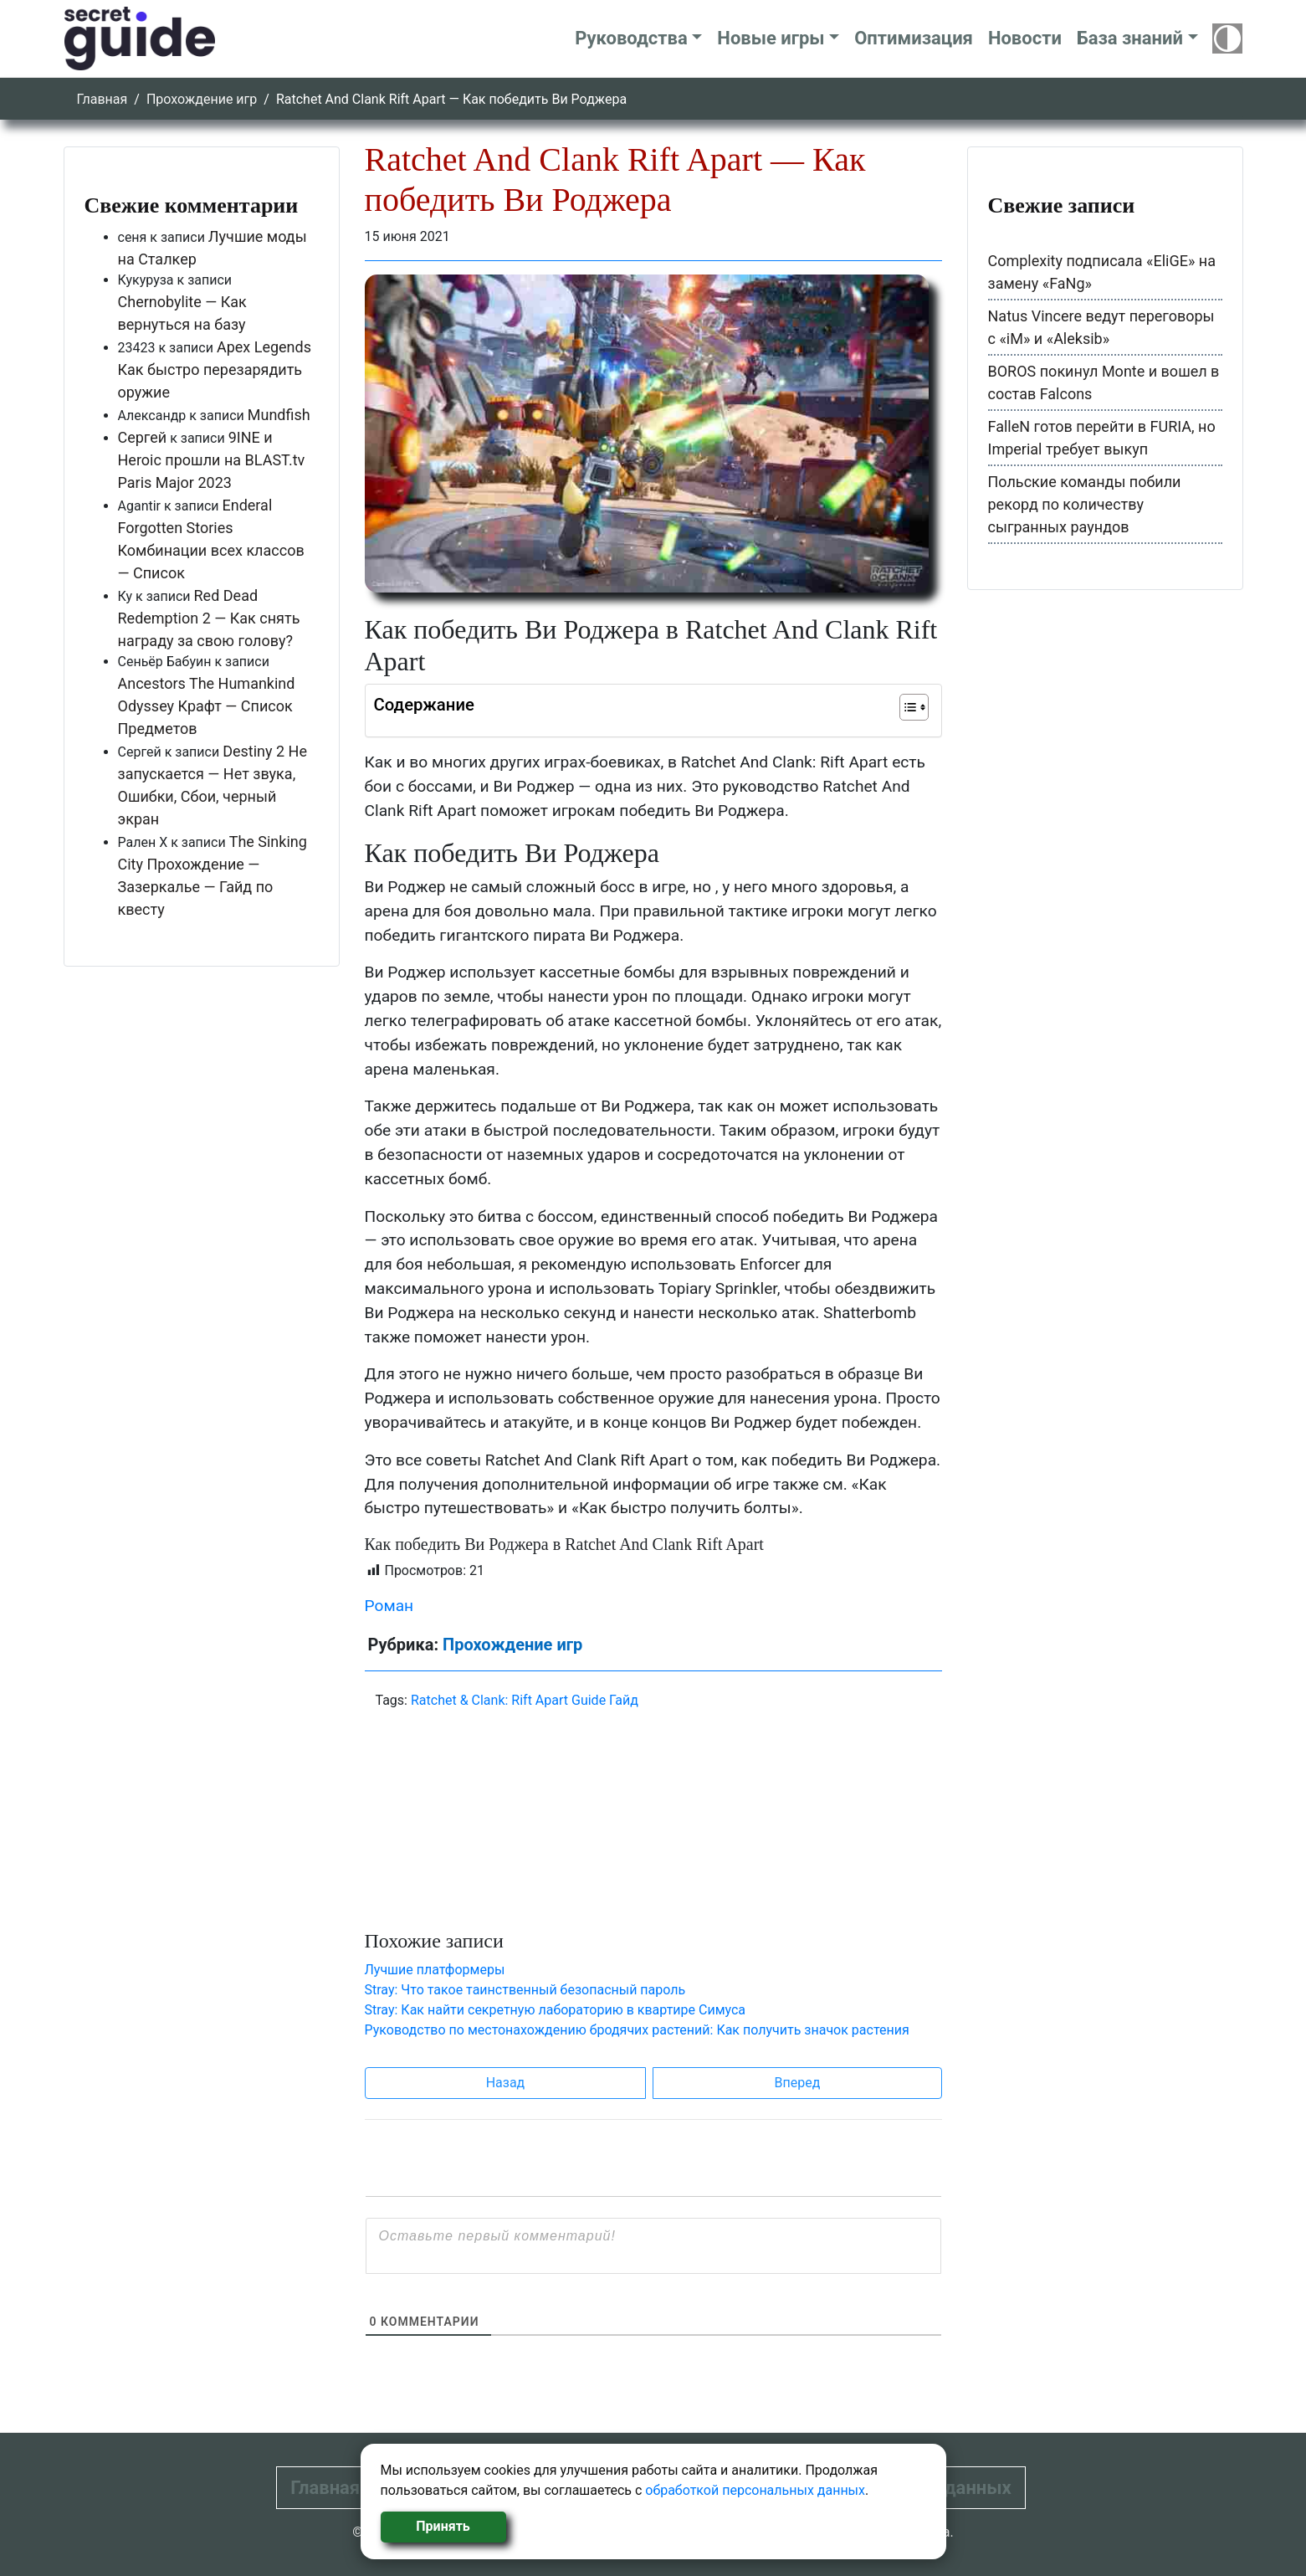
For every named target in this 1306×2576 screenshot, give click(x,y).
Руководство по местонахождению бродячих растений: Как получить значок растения (637, 2030)
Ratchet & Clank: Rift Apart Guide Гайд (524, 1700)
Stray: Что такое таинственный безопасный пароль (525, 1990)
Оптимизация (913, 38)
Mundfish (279, 414)
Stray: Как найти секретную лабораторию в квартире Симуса (555, 2010)
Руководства (631, 38)
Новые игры (770, 38)
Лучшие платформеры (435, 1970)
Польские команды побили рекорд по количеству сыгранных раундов (1084, 504)
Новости (1025, 38)
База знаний (1130, 38)
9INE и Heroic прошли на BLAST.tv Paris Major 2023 (211, 459)
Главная (102, 99)
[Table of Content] (914, 707)
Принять (442, 2526)
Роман (389, 1605)
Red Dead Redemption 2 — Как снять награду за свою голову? (209, 618)
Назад (505, 2083)
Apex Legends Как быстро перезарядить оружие (215, 369)
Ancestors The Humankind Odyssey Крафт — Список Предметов (206, 706)
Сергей (142, 437)
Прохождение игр (201, 99)
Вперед (798, 2083)
